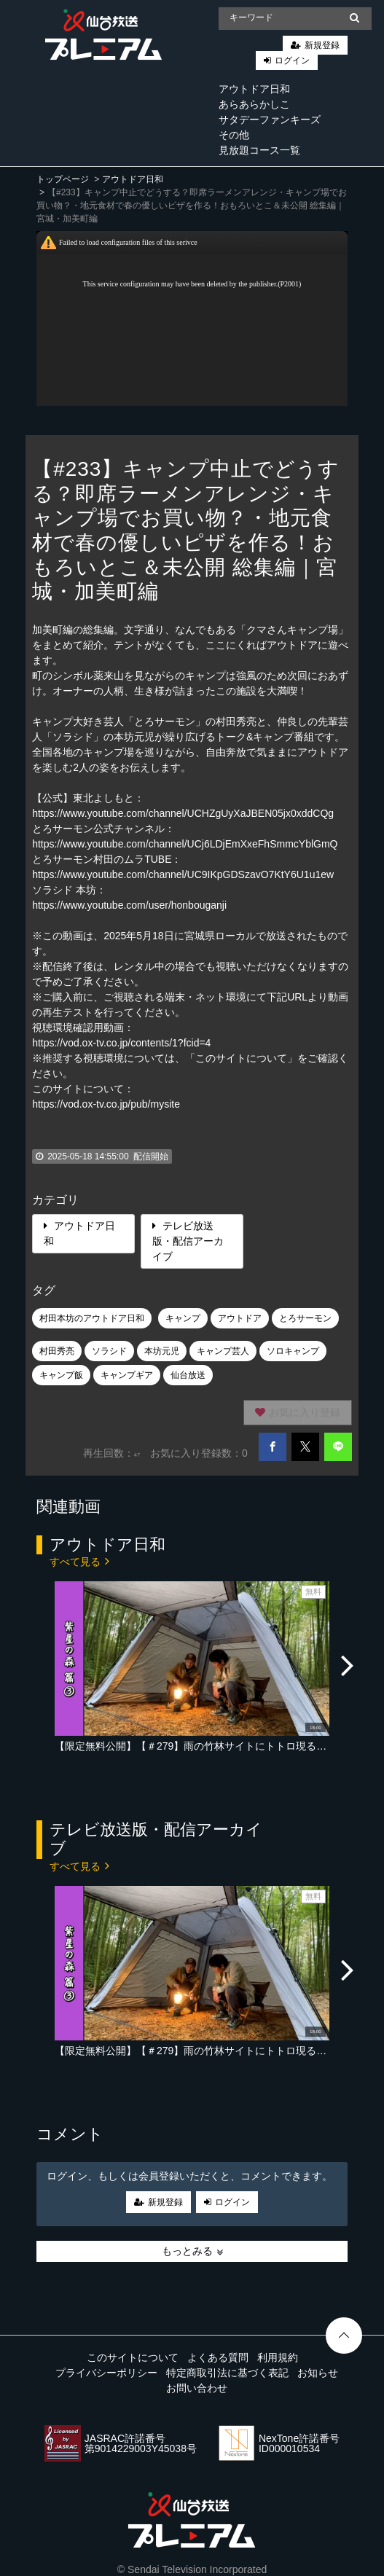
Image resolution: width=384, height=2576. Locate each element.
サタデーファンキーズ (270, 119)
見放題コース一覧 (259, 150)
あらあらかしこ (254, 104)
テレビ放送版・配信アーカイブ (188, 1241)
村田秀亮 (56, 1351)
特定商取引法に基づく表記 (227, 2373)
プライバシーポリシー (106, 2373)
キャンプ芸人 (223, 1351)
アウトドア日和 (254, 89)
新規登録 (322, 45)
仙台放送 (188, 1375)
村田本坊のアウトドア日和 (91, 1318)
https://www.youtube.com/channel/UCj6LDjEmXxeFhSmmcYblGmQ (184, 844)
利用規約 (277, 2357)
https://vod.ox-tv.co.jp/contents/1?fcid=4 (121, 1043)
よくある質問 (217, 2357)
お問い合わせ (196, 2388)
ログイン (292, 60)
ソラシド (109, 1351)
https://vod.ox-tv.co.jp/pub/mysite (106, 1104)
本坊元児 (161, 1351)
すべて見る (79, 1560)
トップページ (62, 179)
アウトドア (240, 1318)
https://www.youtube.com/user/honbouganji (129, 905)
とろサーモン (305, 1318)
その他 (234, 135)
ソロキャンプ (293, 1351)
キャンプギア (127, 1375)
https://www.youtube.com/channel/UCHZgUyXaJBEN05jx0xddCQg (183, 813)
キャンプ (182, 1318)
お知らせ (317, 2373)
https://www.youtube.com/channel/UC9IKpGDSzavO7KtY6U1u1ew (183, 874)
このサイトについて (133, 2357)
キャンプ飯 (61, 1375)
